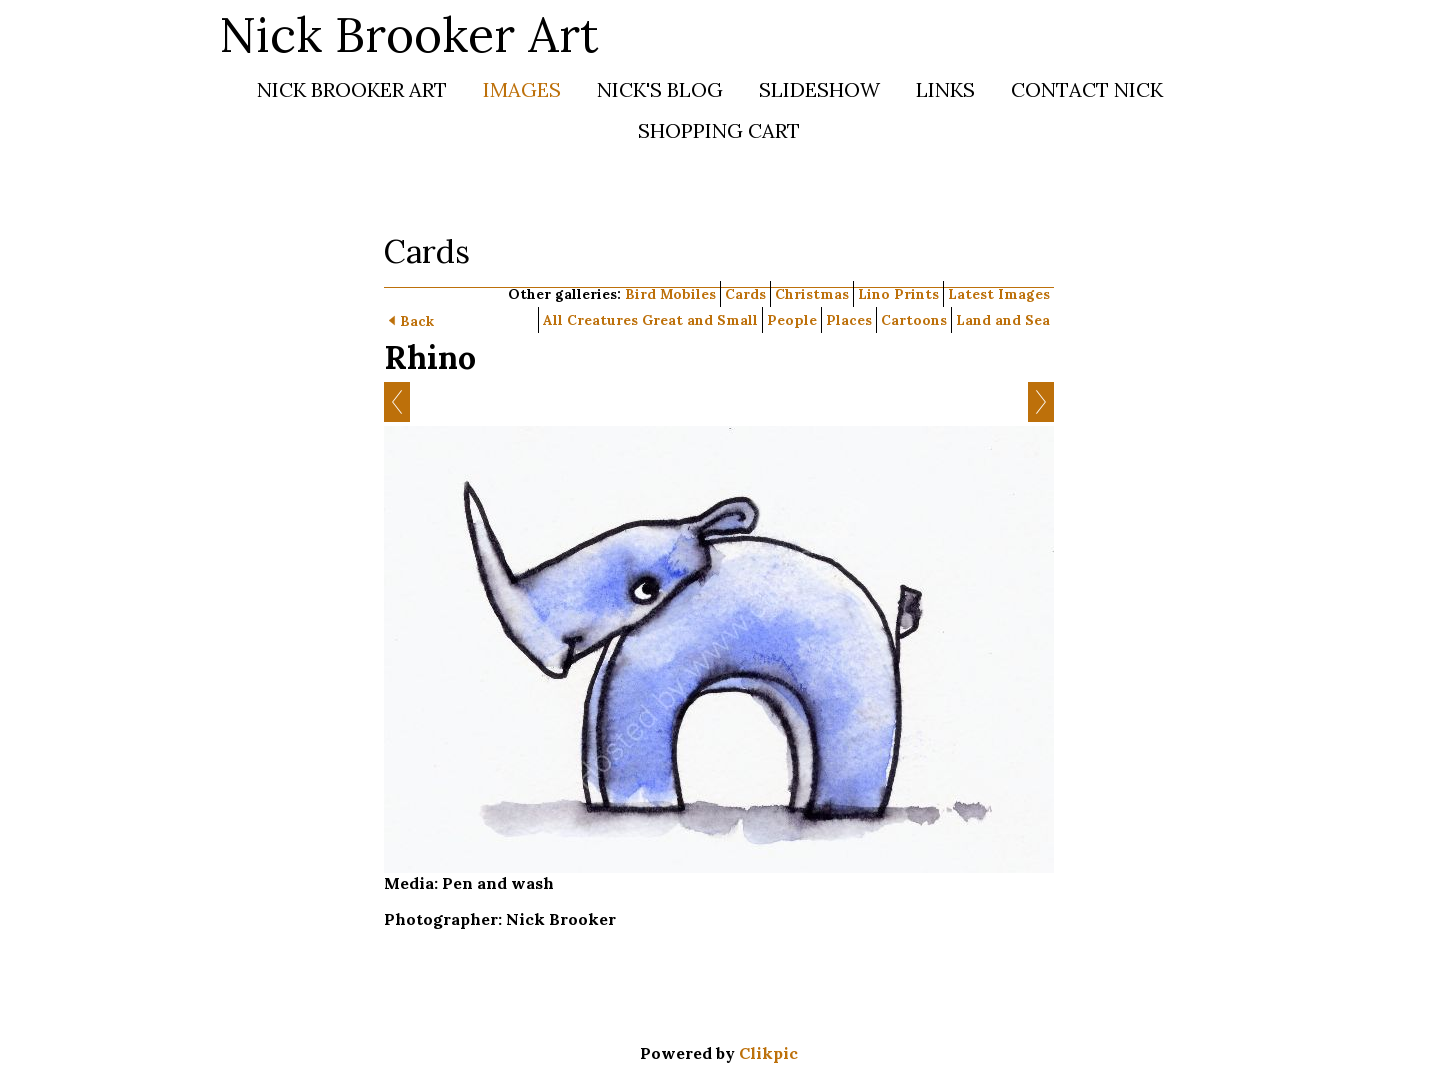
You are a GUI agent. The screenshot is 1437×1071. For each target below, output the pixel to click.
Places (849, 320)
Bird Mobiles (670, 294)
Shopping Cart (719, 130)
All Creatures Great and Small (650, 320)
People (792, 320)
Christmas (812, 294)
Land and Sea (1003, 320)
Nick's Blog (660, 89)
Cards (745, 294)
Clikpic (768, 1053)
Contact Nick (1087, 89)
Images (522, 89)
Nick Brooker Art (409, 34)
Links (945, 89)
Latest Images (999, 294)
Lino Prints (898, 294)
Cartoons (914, 320)
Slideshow (819, 89)
